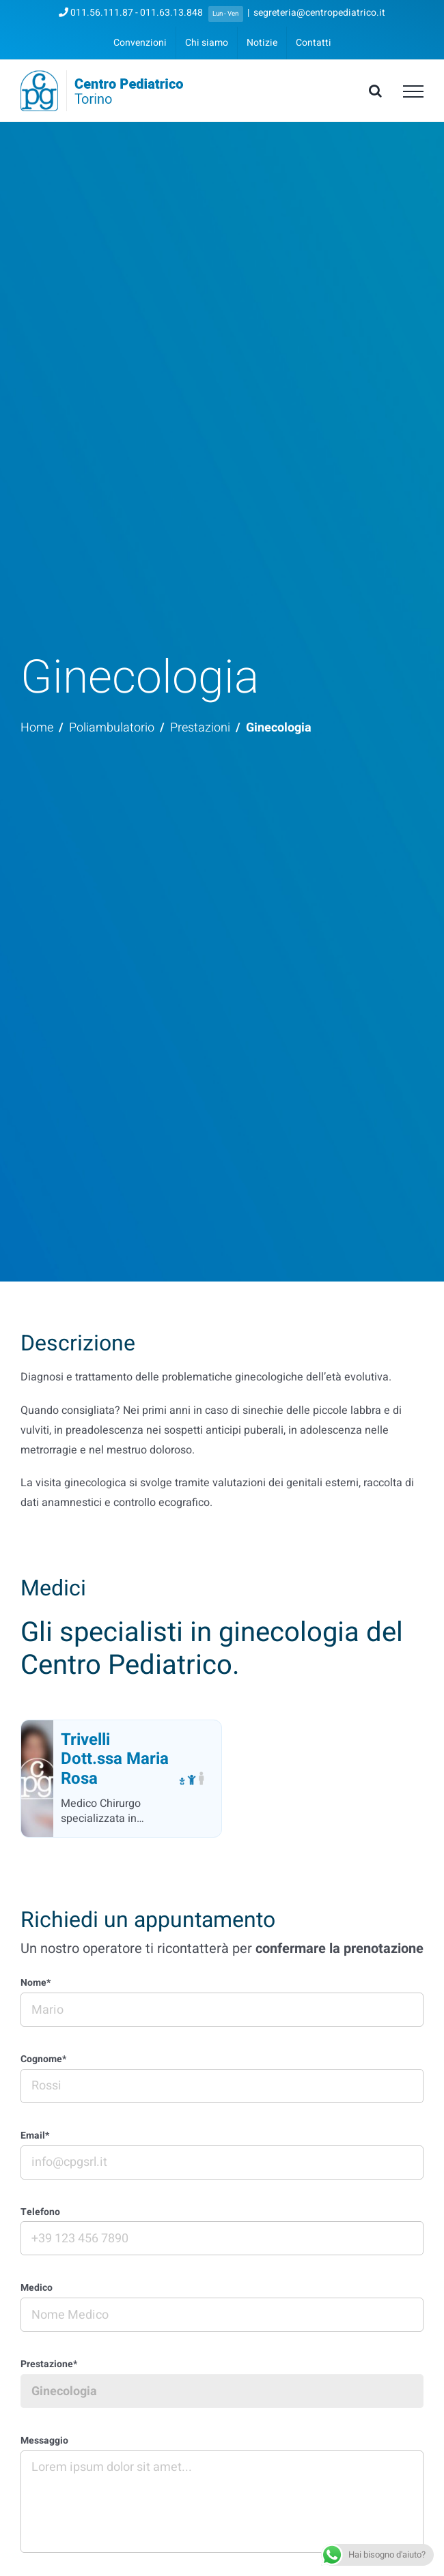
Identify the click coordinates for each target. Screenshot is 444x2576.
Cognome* (43, 2060)
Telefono (40, 2212)
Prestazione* (48, 2365)
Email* (34, 2136)
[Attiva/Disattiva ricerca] (375, 91)
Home (36, 728)
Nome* (35, 1983)
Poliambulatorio (111, 728)
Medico (36, 2288)
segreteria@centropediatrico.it (319, 12)
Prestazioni (200, 728)
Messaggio (44, 2441)
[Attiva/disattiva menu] (413, 91)
